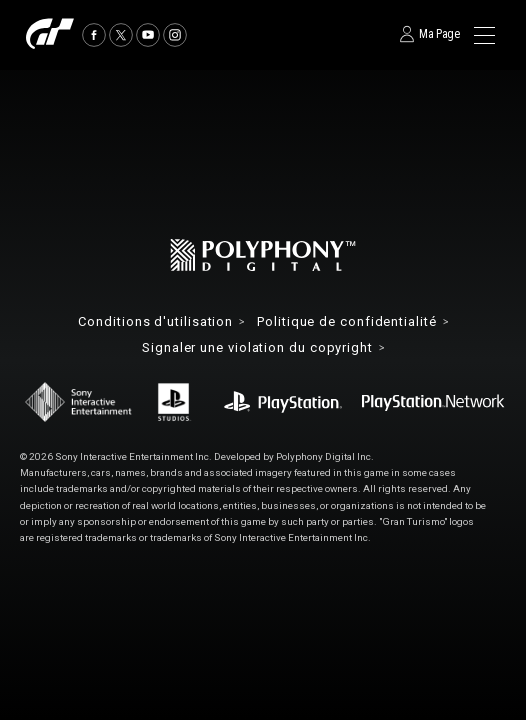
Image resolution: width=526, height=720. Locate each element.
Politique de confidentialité (346, 322)
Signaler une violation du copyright (257, 348)
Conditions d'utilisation (155, 322)
